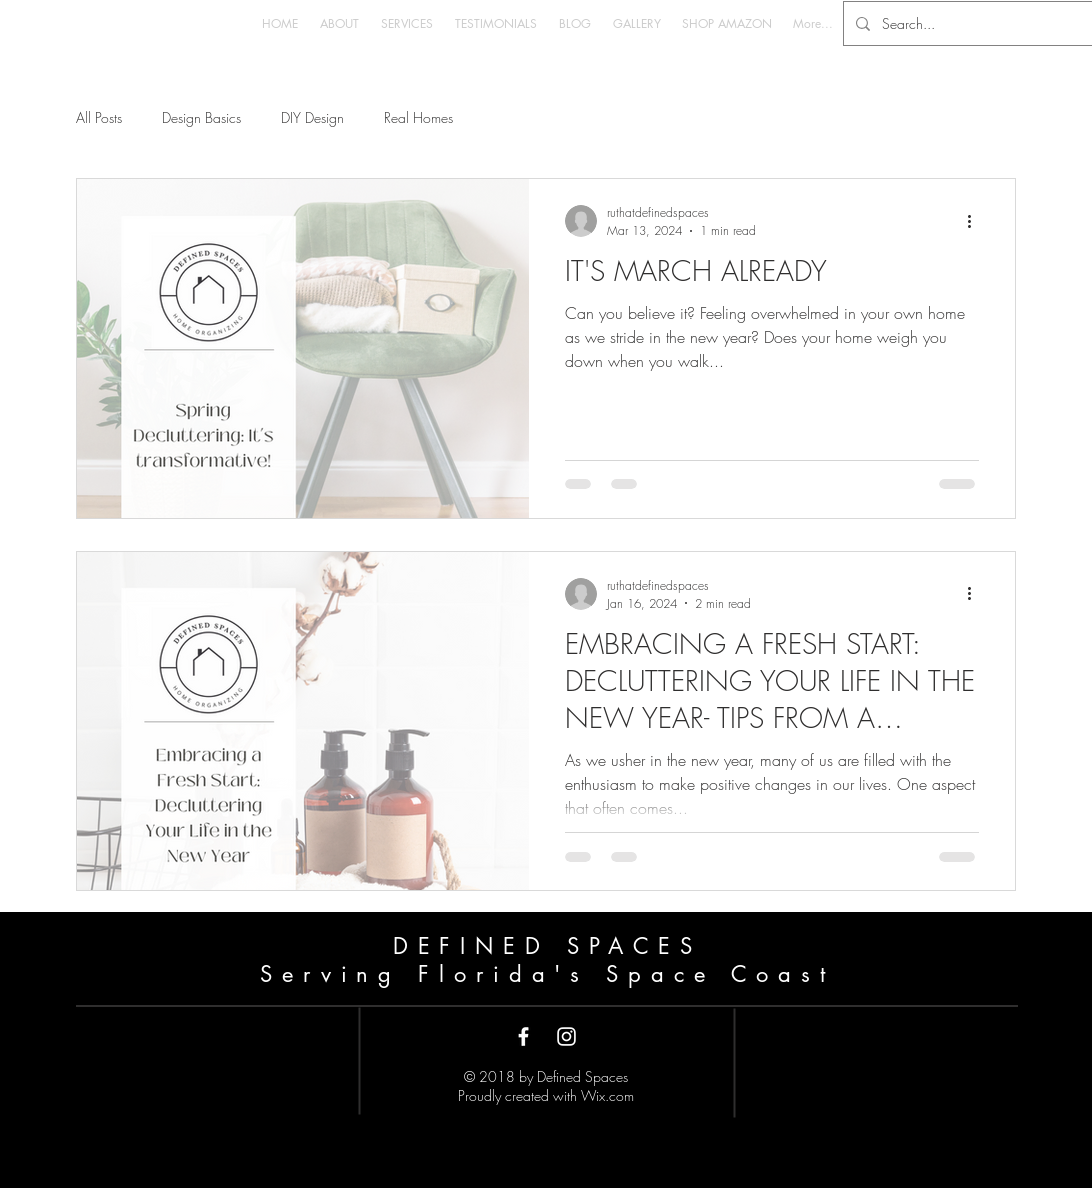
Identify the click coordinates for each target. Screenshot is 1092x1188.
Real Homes (418, 117)
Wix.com (607, 1095)
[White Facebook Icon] (523, 1036)
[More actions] (976, 221)
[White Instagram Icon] (566, 1036)
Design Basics (201, 117)
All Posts (99, 117)
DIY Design (312, 117)
